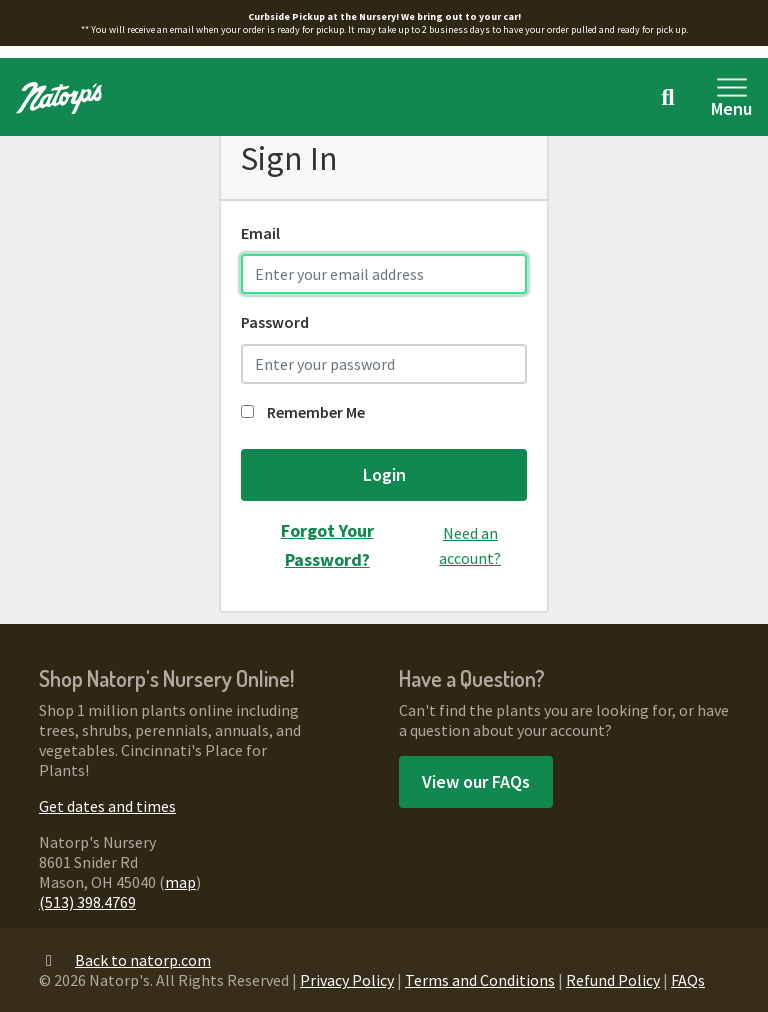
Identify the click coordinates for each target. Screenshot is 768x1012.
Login (384, 474)
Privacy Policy (347, 980)
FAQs (688, 980)
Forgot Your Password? (327, 545)
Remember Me (303, 412)
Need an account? (470, 546)
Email (260, 233)
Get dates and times (107, 806)
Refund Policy (613, 980)
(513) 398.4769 (87, 902)
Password (275, 322)
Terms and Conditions (480, 980)
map (180, 882)
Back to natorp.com (125, 960)
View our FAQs (476, 781)
